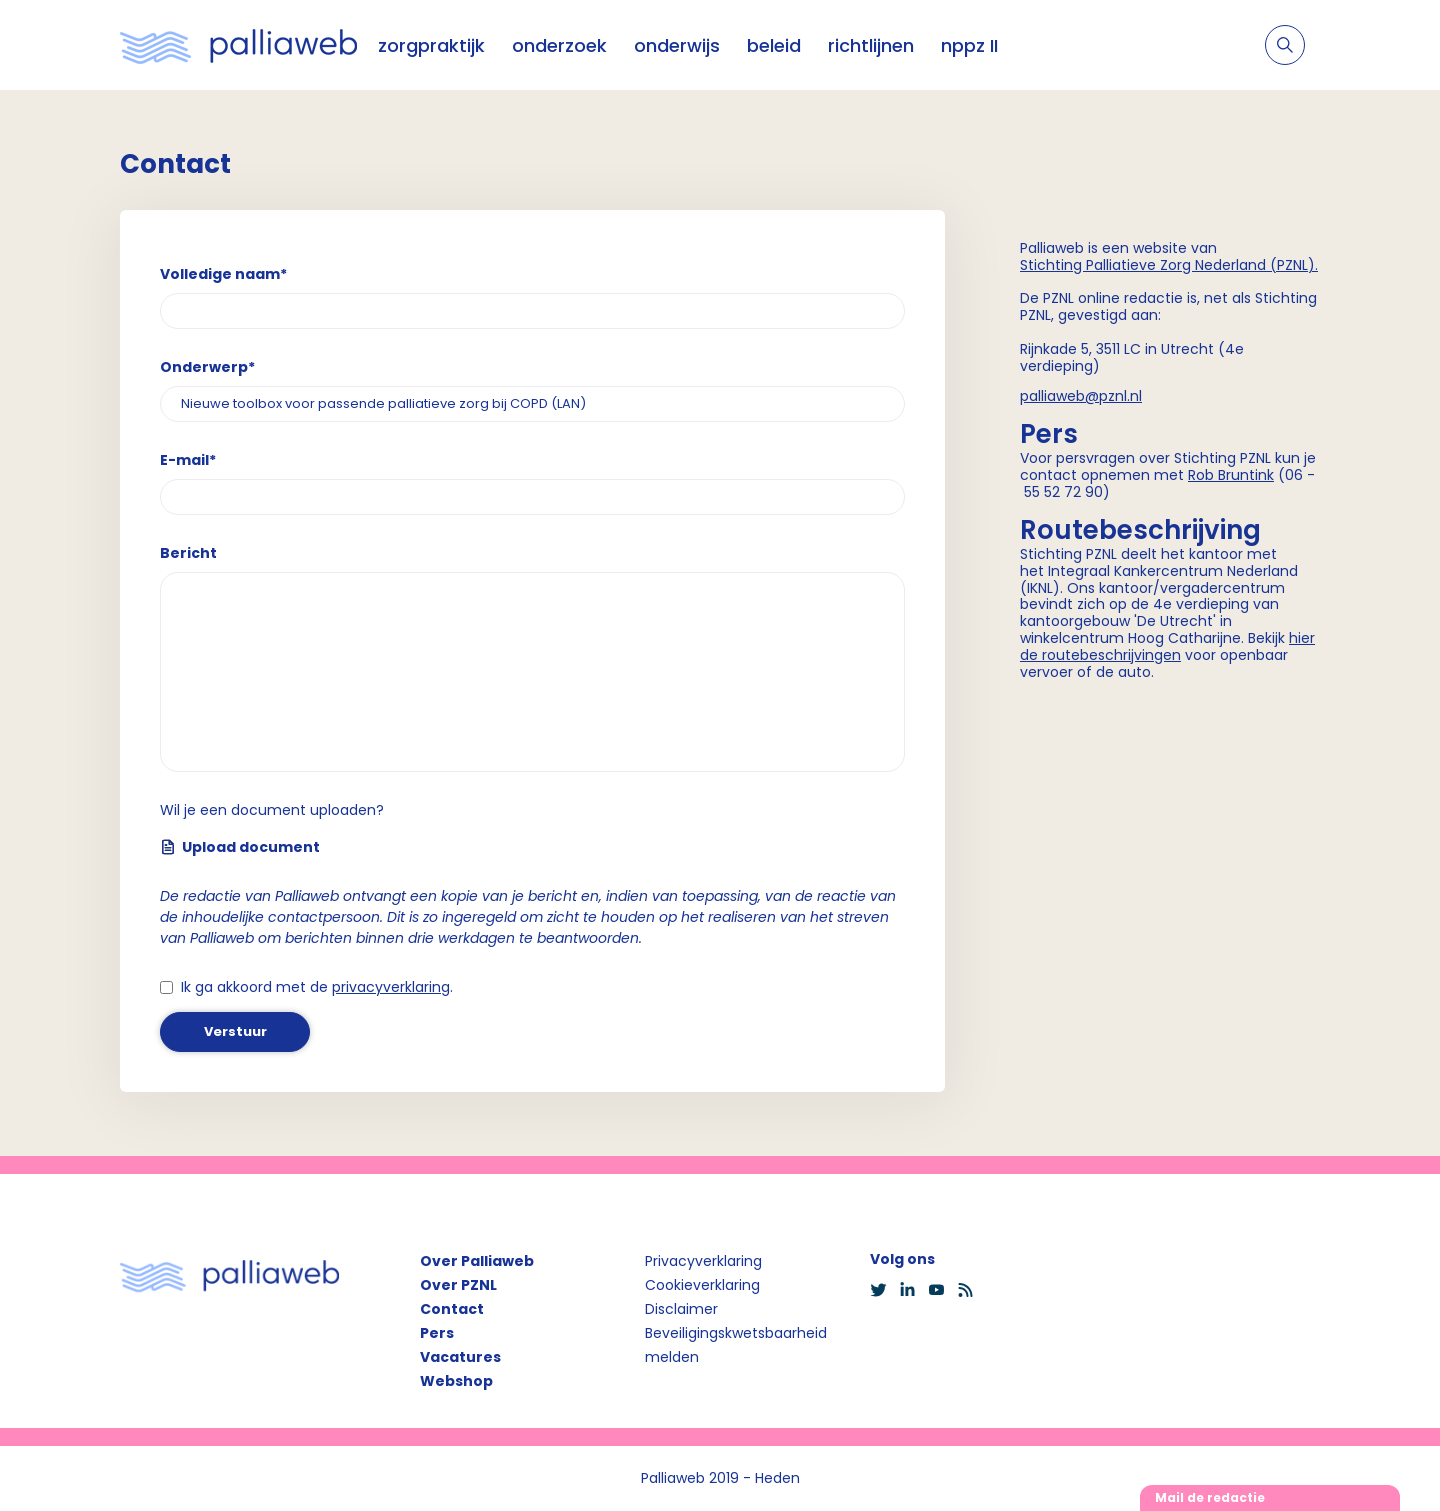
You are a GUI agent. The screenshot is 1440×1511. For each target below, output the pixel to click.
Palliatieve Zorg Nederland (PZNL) (1200, 265)
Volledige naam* (223, 274)
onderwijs (677, 45)
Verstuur (235, 1031)
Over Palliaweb (477, 1261)
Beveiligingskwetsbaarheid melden (736, 1345)
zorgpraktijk (431, 45)
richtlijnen (871, 45)
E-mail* (188, 460)
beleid (774, 45)
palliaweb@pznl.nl (1081, 396)
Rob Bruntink (1231, 475)
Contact (452, 1309)
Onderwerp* (207, 367)
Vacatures (460, 1357)
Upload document (240, 847)
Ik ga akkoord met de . (317, 987)
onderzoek (559, 45)
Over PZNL (458, 1285)
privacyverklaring (391, 987)
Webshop (456, 1381)
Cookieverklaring (702, 1285)
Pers (437, 1333)
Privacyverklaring (703, 1261)
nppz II (969, 45)
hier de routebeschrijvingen (1167, 646)
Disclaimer (681, 1309)
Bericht (188, 553)
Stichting (1053, 265)
